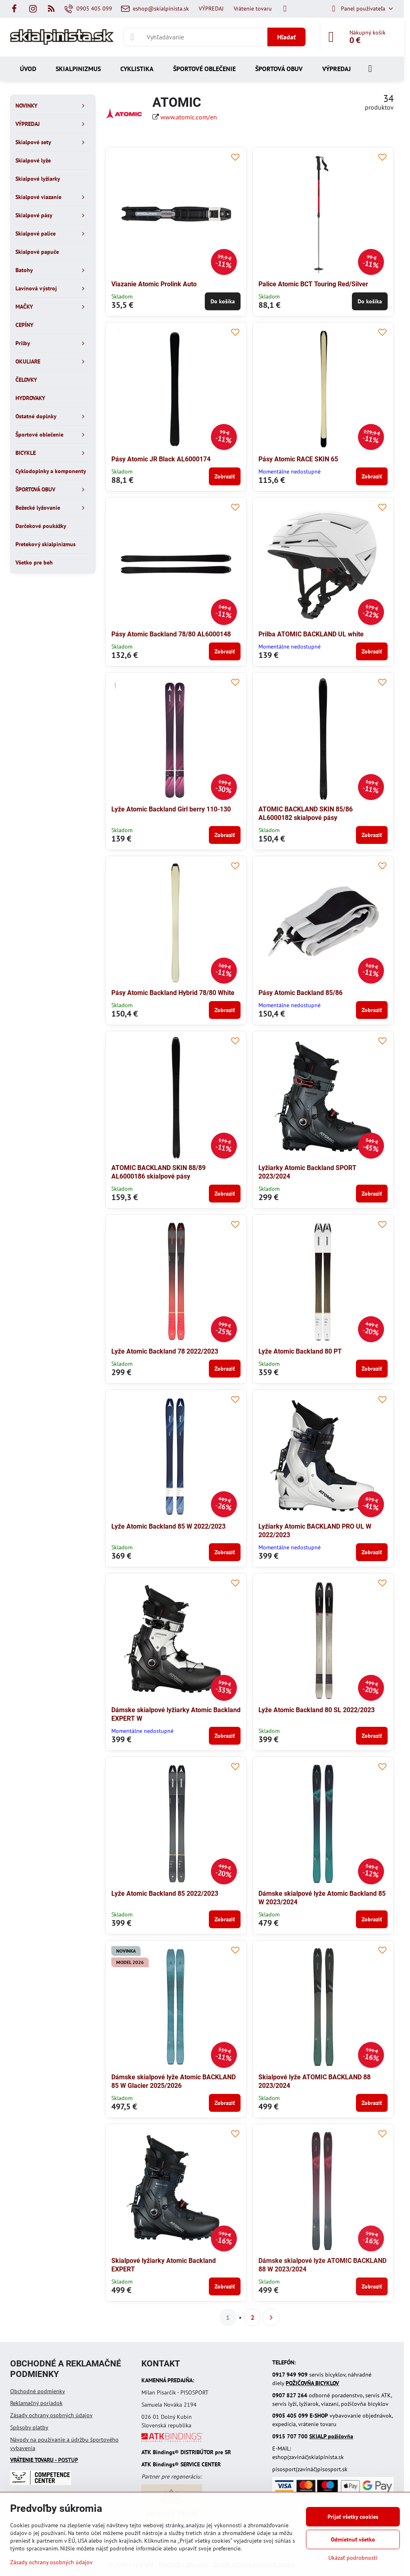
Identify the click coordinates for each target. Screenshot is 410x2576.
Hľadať (286, 37)
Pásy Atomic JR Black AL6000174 (160, 459)
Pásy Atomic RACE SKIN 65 (298, 459)
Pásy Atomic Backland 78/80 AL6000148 (171, 634)
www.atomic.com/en (189, 117)
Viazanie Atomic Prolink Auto (154, 284)
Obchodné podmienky (37, 2391)
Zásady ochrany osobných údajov (51, 2415)
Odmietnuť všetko (353, 2539)
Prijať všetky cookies (353, 2516)
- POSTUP (44, 2460)
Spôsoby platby (29, 2427)
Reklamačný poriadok (36, 2403)
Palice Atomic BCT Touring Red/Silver (313, 284)
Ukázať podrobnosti (352, 2557)
